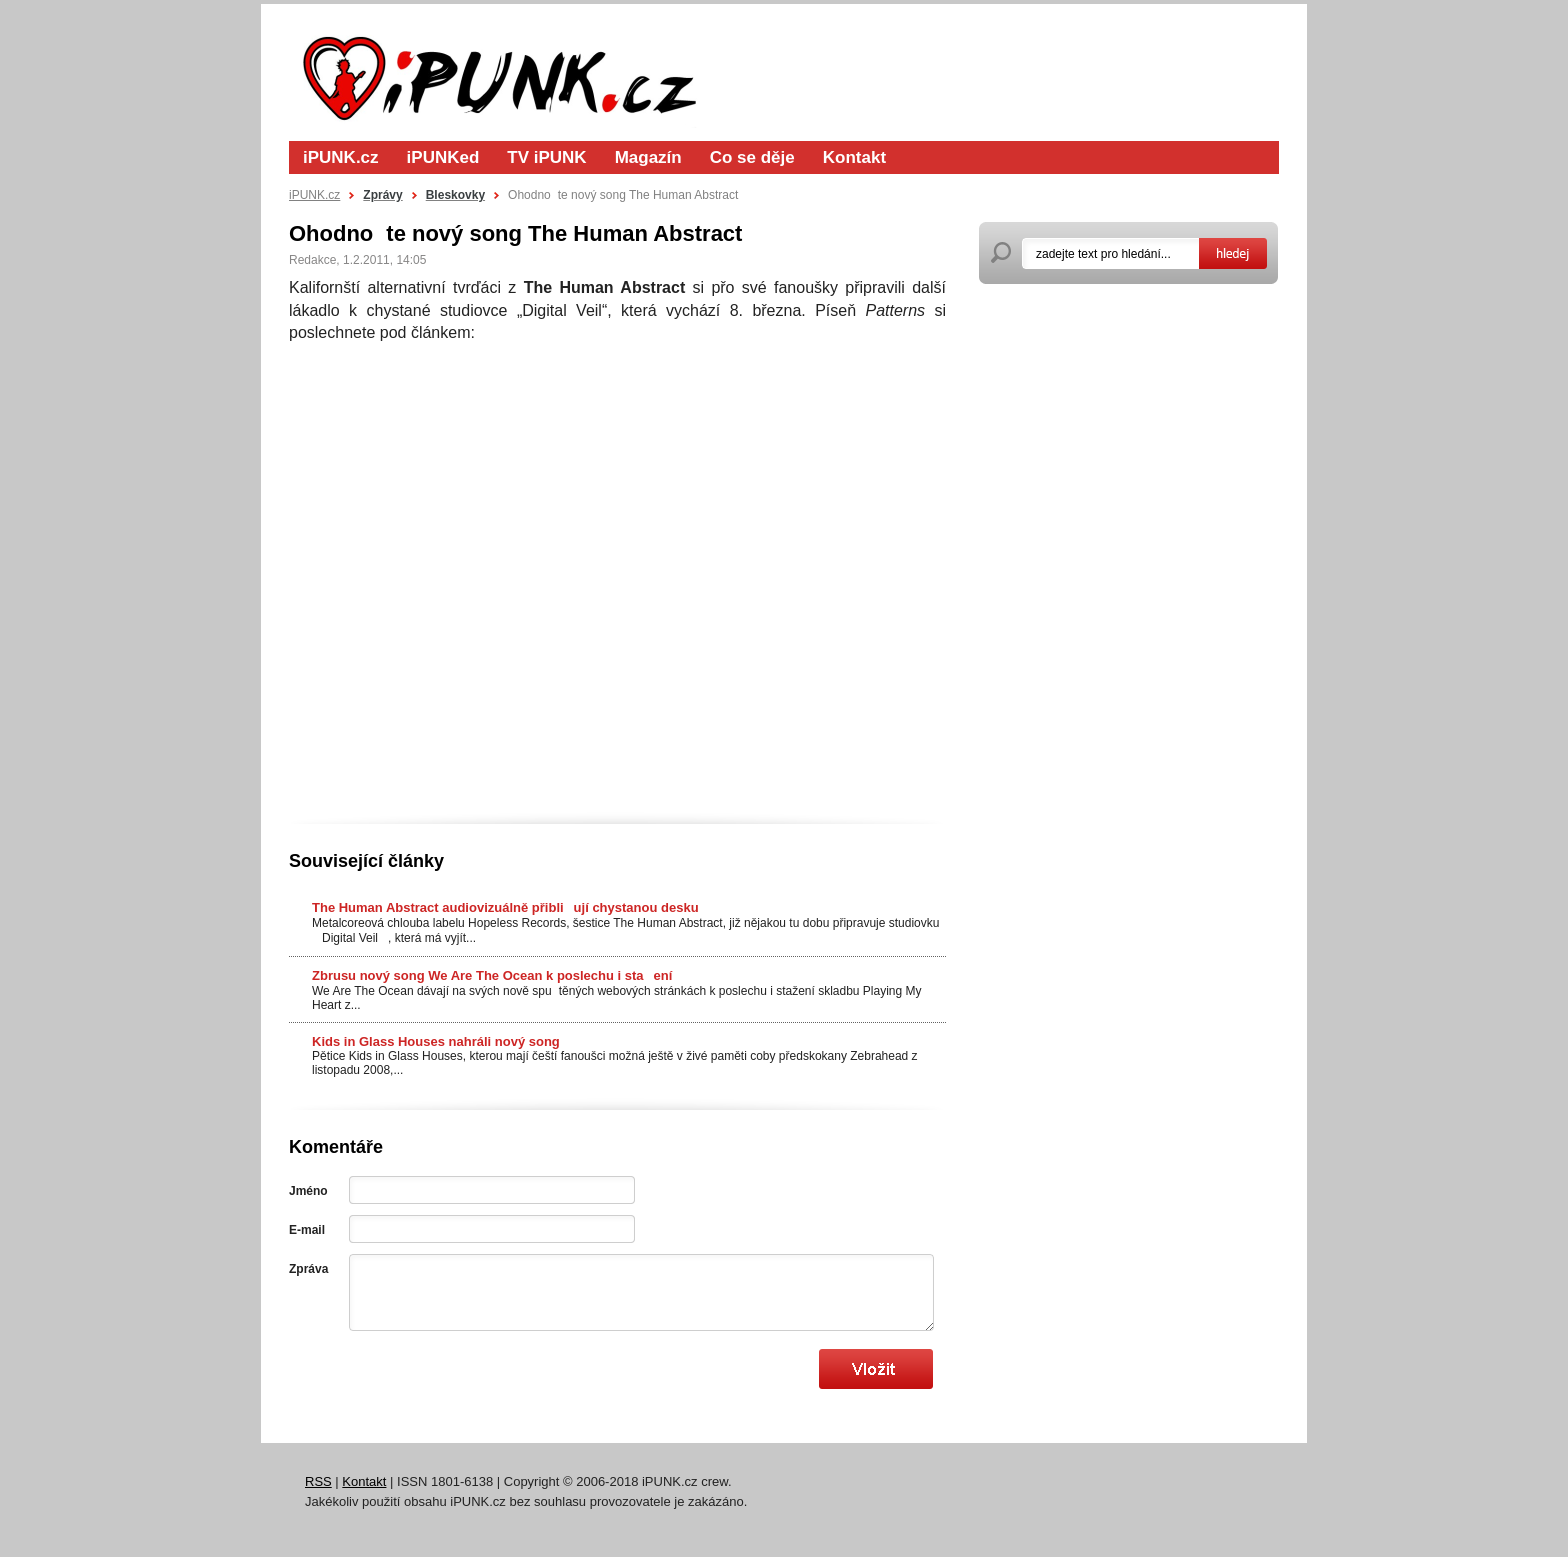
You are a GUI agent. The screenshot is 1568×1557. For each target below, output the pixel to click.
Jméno (308, 1191)
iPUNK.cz (341, 157)
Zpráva (308, 1269)
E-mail (307, 1230)
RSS (318, 1481)
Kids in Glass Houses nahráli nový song (436, 1041)
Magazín (648, 157)
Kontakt (854, 157)
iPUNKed (443, 157)
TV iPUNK (546, 157)
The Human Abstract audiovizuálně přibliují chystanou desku (505, 907)
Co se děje (752, 157)
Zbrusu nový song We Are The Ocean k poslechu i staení (492, 975)
